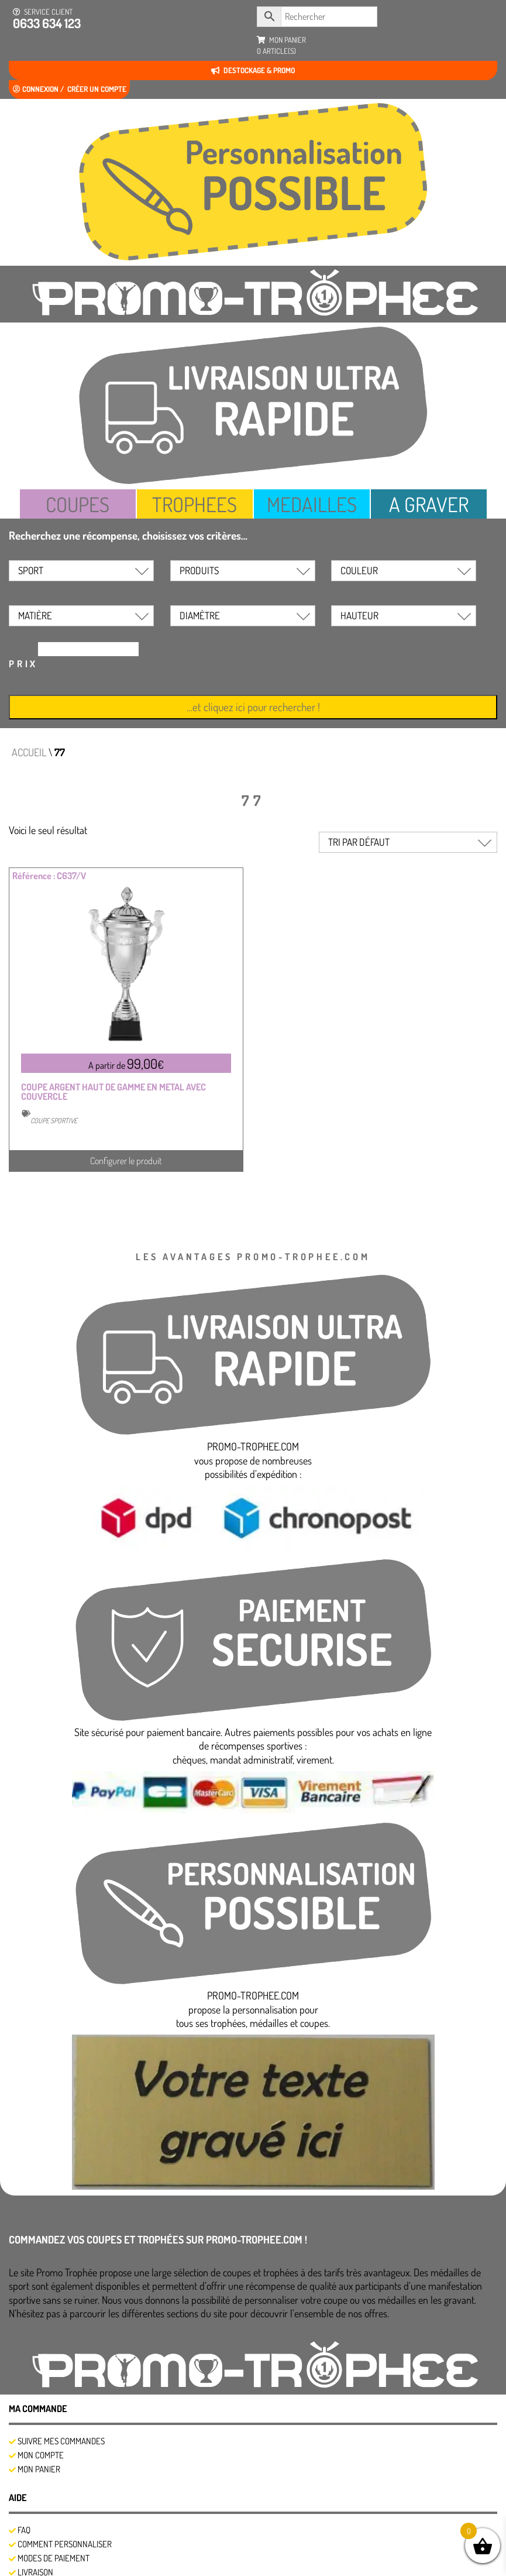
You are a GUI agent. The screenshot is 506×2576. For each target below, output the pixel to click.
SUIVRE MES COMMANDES (61, 2441)
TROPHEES (195, 504)
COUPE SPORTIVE (53, 1120)
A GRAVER (429, 504)
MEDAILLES (312, 504)
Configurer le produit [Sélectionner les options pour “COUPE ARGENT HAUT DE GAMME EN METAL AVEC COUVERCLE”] (126, 1161)
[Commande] (408, 842)
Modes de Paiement (54, 2558)
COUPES (77, 504)
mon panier (281, 45)
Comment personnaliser (65, 2544)
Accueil (29, 752)
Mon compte (41, 2455)
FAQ (24, 2530)
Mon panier (39, 2469)
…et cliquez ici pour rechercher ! (253, 706)
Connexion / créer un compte (69, 89)
